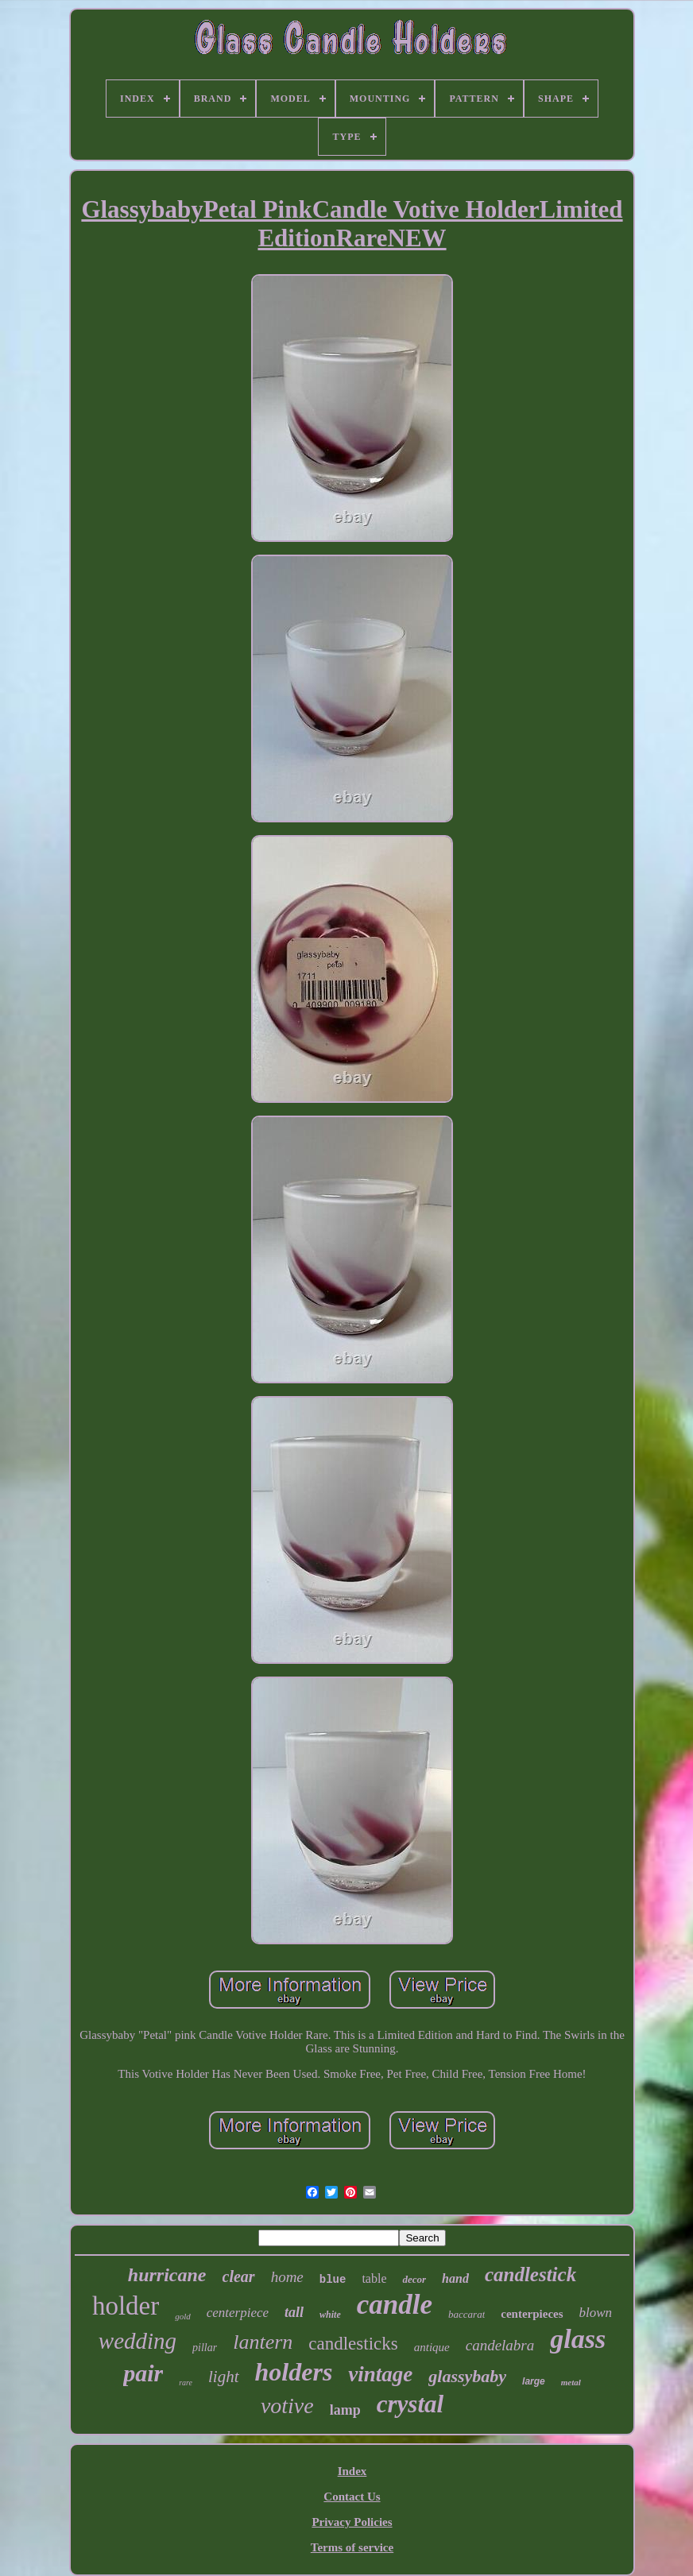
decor (414, 2279)
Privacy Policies (352, 2522)
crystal (410, 2404)
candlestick (530, 2274)
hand (455, 2278)
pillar (204, 2348)
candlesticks (352, 2344)
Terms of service (352, 2547)
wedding (137, 2341)
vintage (380, 2374)
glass (578, 2339)
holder (125, 2306)
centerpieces (532, 2313)
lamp (345, 2410)
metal (571, 2382)
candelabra (500, 2345)
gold (183, 2316)
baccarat (466, 2314)
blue (332, 2279)
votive (287, 2405)
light (223, 2376)
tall (294, 2312)
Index (352, 2471)
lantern (262, 2342)
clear (239, 2276)
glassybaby (467, 2376)
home (287, 2277)
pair (143, 2373)
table (374, 2278)
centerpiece (238, 2312)
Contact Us (351, 2496)
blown (596, 2312)
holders (294, 2371)
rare (185, 2382)
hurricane (167, 2275)
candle (394, 2304)
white (330, 2314)
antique (432, 2347)
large (533, 2381)
